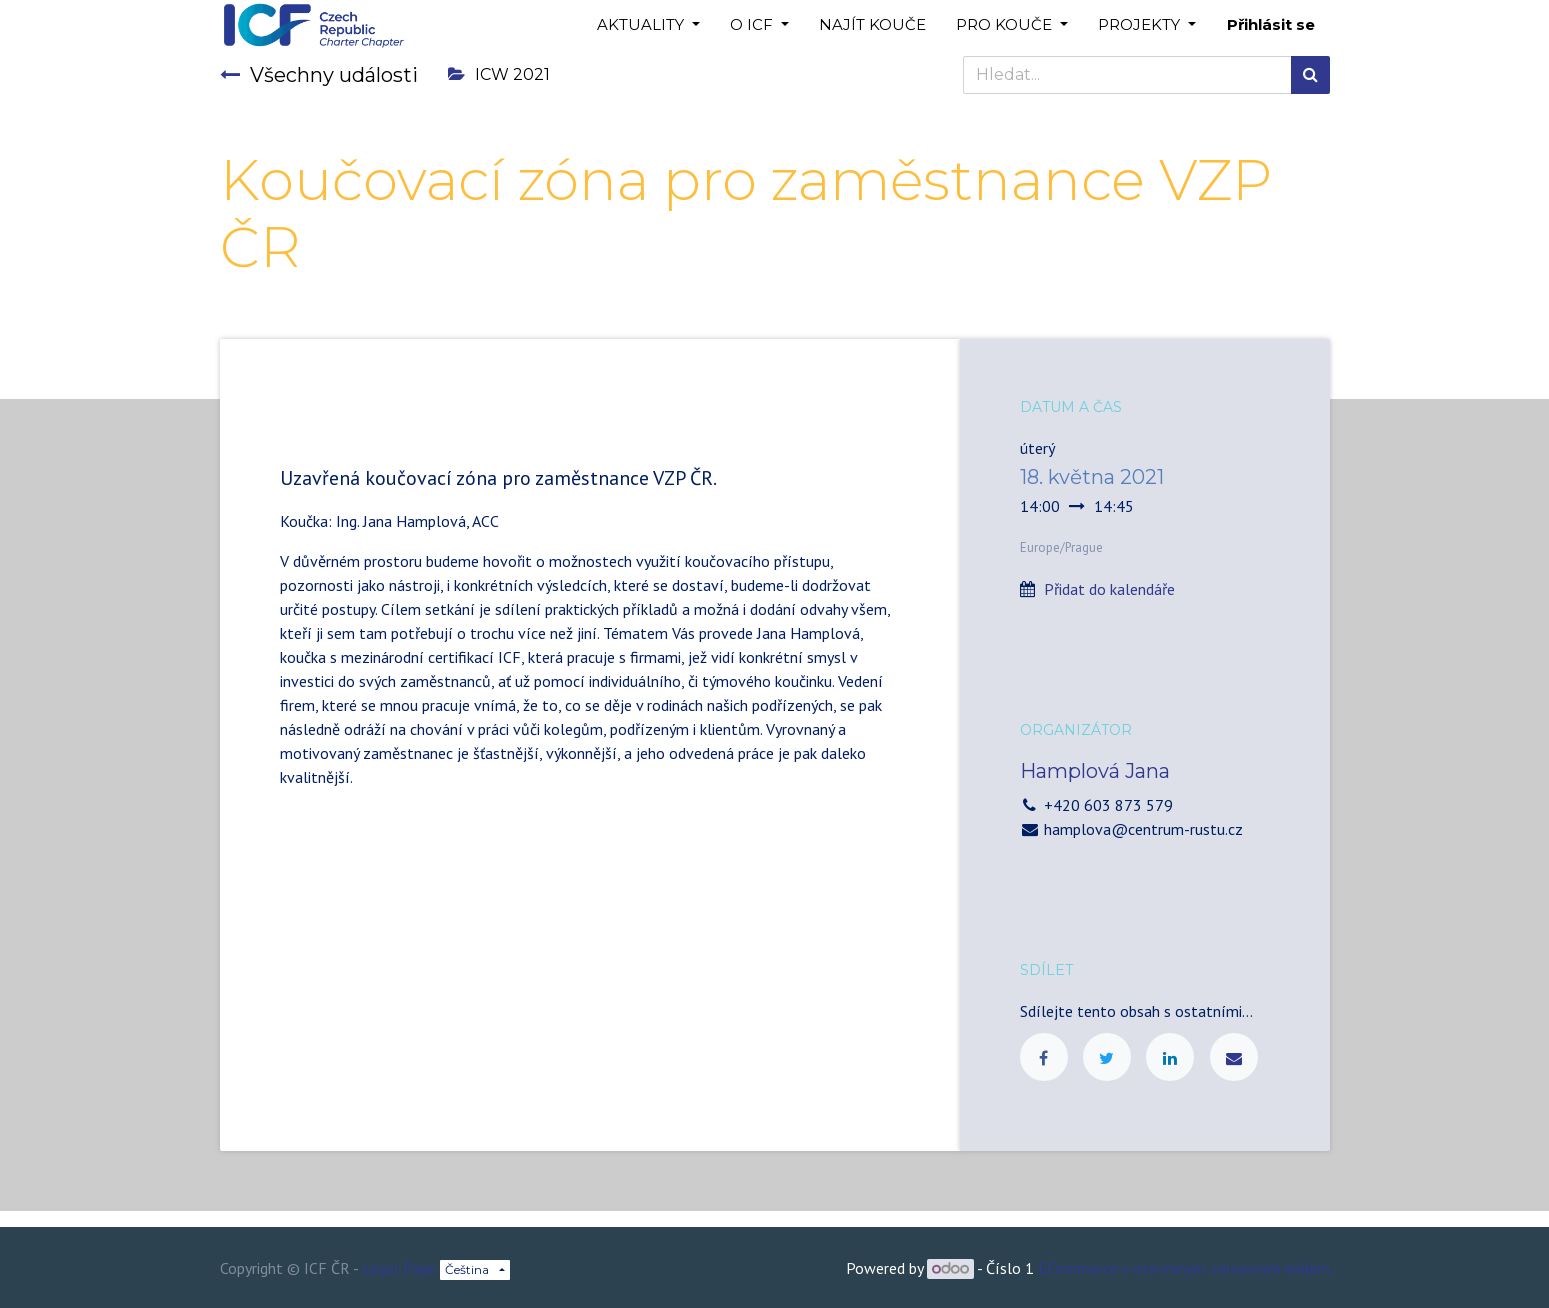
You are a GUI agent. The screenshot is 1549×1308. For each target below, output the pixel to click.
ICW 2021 (499, 74)
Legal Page (399, 1268)
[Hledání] (1310, 75)
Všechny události (319, 75)
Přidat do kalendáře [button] (1109, 589)
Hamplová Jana (1095, 771)
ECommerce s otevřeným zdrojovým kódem (1184, 1268)
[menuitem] (872, 25)
